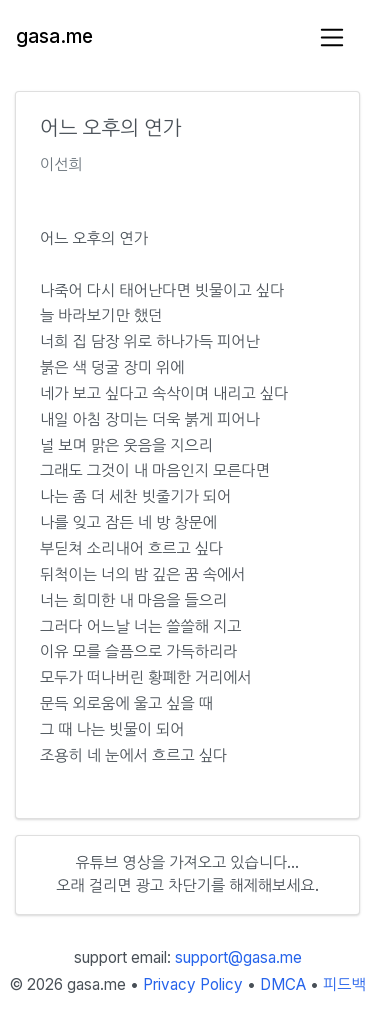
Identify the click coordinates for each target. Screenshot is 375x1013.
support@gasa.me (238, 957)
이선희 (61, 164)
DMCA (283, 984)
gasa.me (54, 36)
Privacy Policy (193, 984)
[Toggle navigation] (332, 37)
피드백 (344, 984)
